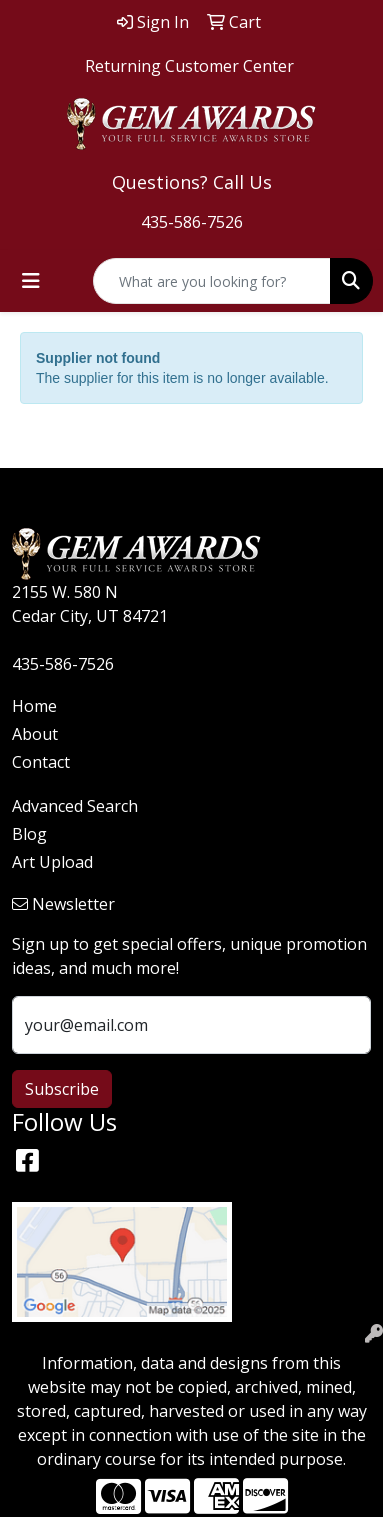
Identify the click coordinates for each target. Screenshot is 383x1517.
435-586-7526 (192, 222)
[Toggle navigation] (31, 281)
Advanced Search (75, 806)
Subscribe (62, 1089)
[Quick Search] (212, 281)
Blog (29, 834)
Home (34, 706)
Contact (41, 762)
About (35, 734)
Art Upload (52, 862)
